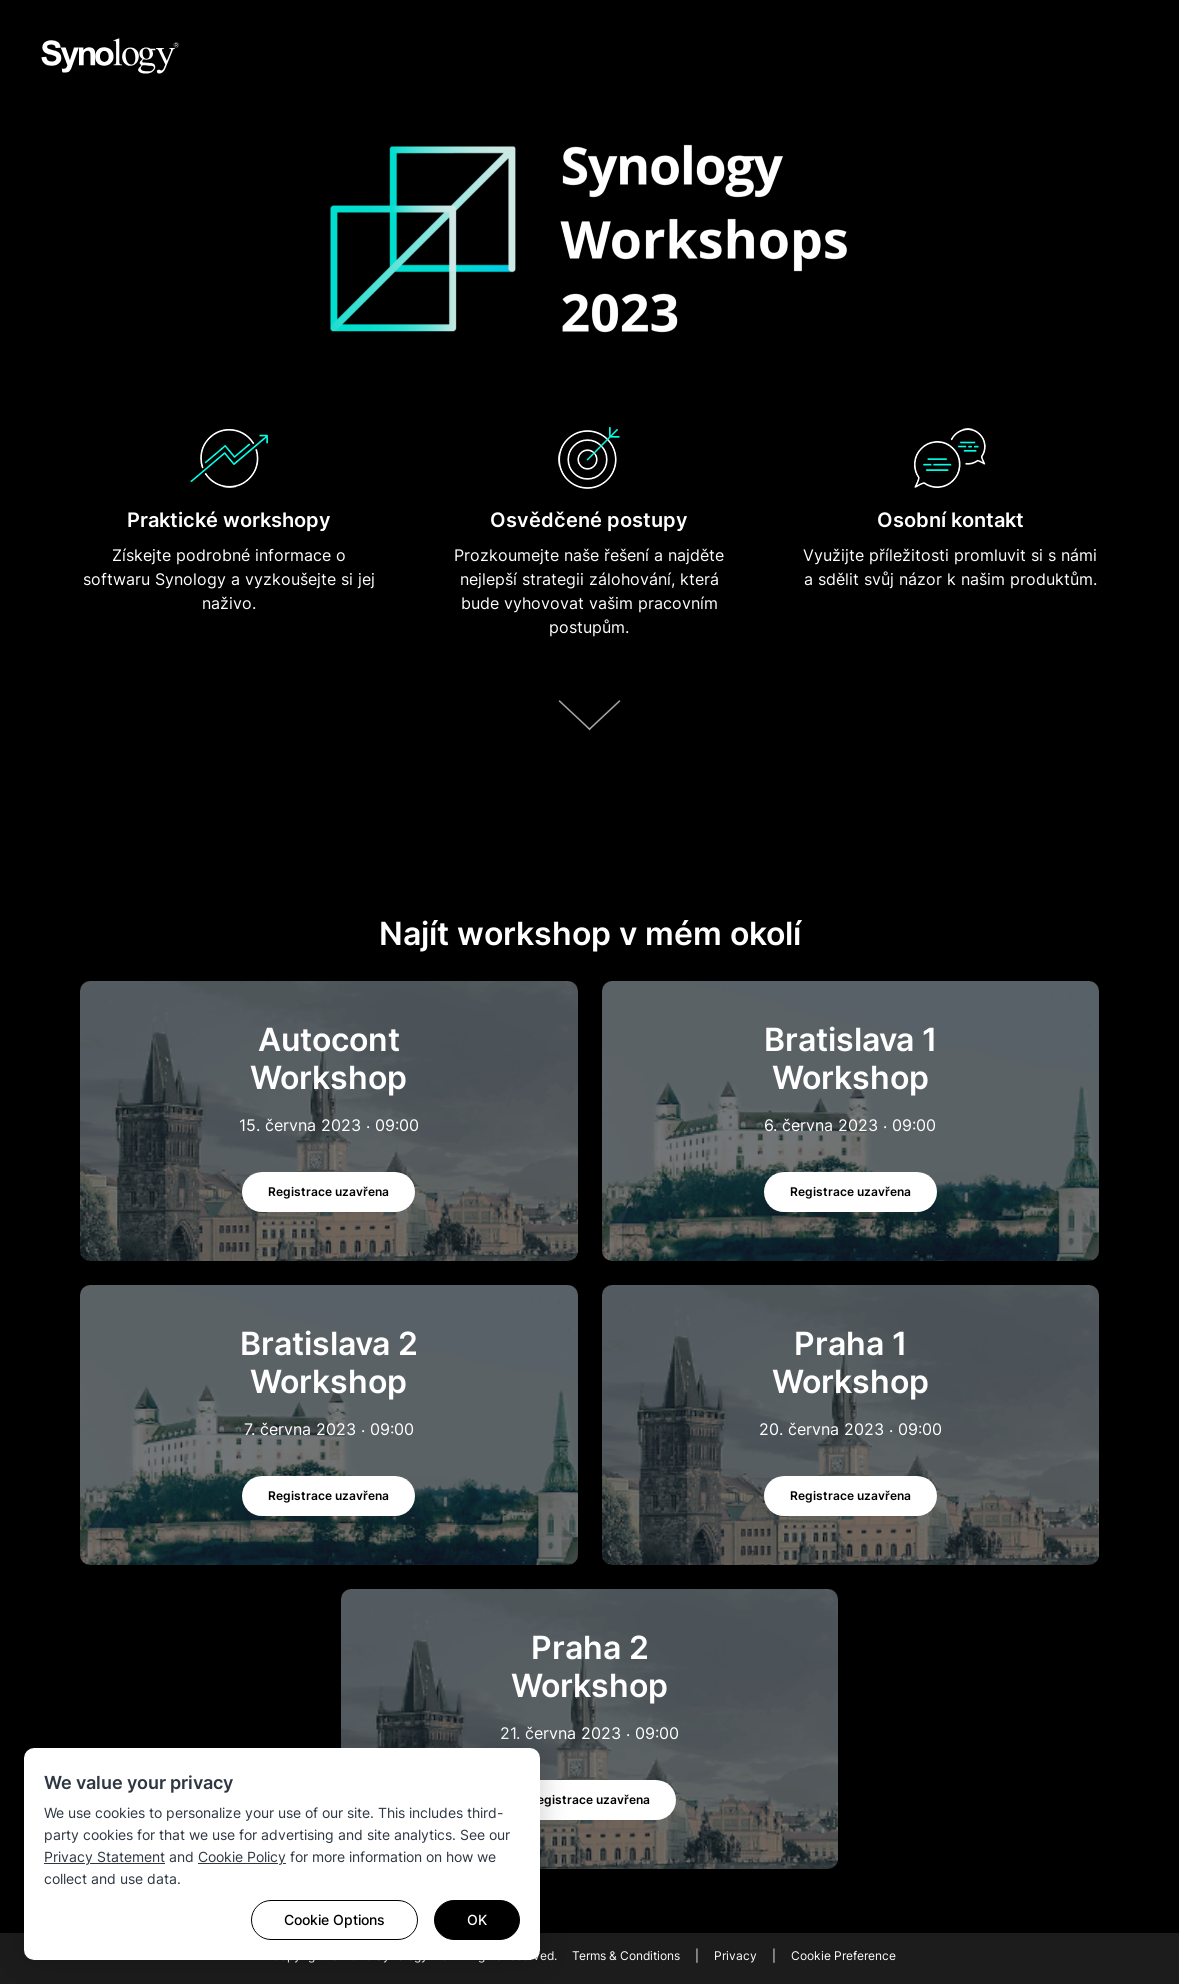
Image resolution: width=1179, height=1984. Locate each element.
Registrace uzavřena (328, 1191)
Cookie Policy (242, 1856)
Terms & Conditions (626, 1955)
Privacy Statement (104, 1856)
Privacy (735, 1955)
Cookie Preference (843, 1955)
